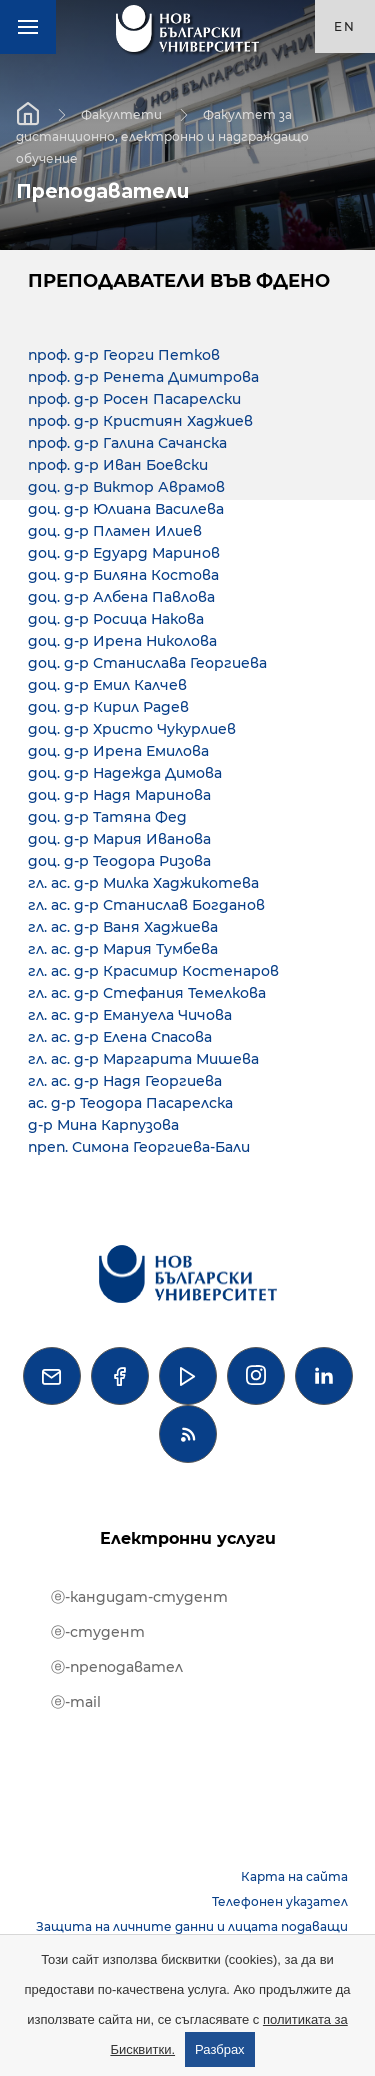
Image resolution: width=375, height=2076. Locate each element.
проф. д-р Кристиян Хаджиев (140, 421)
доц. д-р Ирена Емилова (118, 751)
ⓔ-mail (76, 1702)
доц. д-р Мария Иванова (119, 839)
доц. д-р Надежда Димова (125, 773)
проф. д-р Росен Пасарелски (134, 399)
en (345, 26)
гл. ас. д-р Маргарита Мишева (143, 1059)
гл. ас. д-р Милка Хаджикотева (143, 883)
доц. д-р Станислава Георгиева (147, 663)
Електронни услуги (188, 1538)
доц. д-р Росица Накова (116, 619)
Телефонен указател (280, 1901)
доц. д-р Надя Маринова (119, 795)
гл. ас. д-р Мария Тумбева (123, 949)
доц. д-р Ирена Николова (122, 641)
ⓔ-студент (98, 1632)
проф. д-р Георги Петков (124, 355)
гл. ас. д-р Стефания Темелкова (147, 993)
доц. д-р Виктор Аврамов (126, 487)
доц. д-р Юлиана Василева (126, 509)
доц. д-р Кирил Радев (108, 707)
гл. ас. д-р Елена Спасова (120, 1037)
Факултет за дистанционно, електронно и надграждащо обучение (162, 135)
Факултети (121, 113)
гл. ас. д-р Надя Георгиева (125, 1081)
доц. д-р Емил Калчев (107, 685)
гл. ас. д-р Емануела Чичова (130, 1015)
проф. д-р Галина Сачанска (127, 443)
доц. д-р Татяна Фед (107, 817)
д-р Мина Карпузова (103, 1125)
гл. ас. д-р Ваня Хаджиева (123, 927)
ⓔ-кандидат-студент (139, 1597)
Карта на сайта (294, 1876)
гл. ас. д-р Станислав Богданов (146, 905)
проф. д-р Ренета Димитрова (143, 377)
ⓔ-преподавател (117, 1667)
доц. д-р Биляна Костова (123, 575)
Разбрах (220, 2049)
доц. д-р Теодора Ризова (119, 861)
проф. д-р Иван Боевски (118, 465)
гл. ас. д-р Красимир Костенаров (153, 971)
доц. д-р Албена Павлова (121, 597)
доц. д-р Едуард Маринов (124, 553)
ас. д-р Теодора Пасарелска (130, 1103)
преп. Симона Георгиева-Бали (139, 1147)
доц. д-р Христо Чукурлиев (132, 729)
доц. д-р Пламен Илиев (115, 531)
